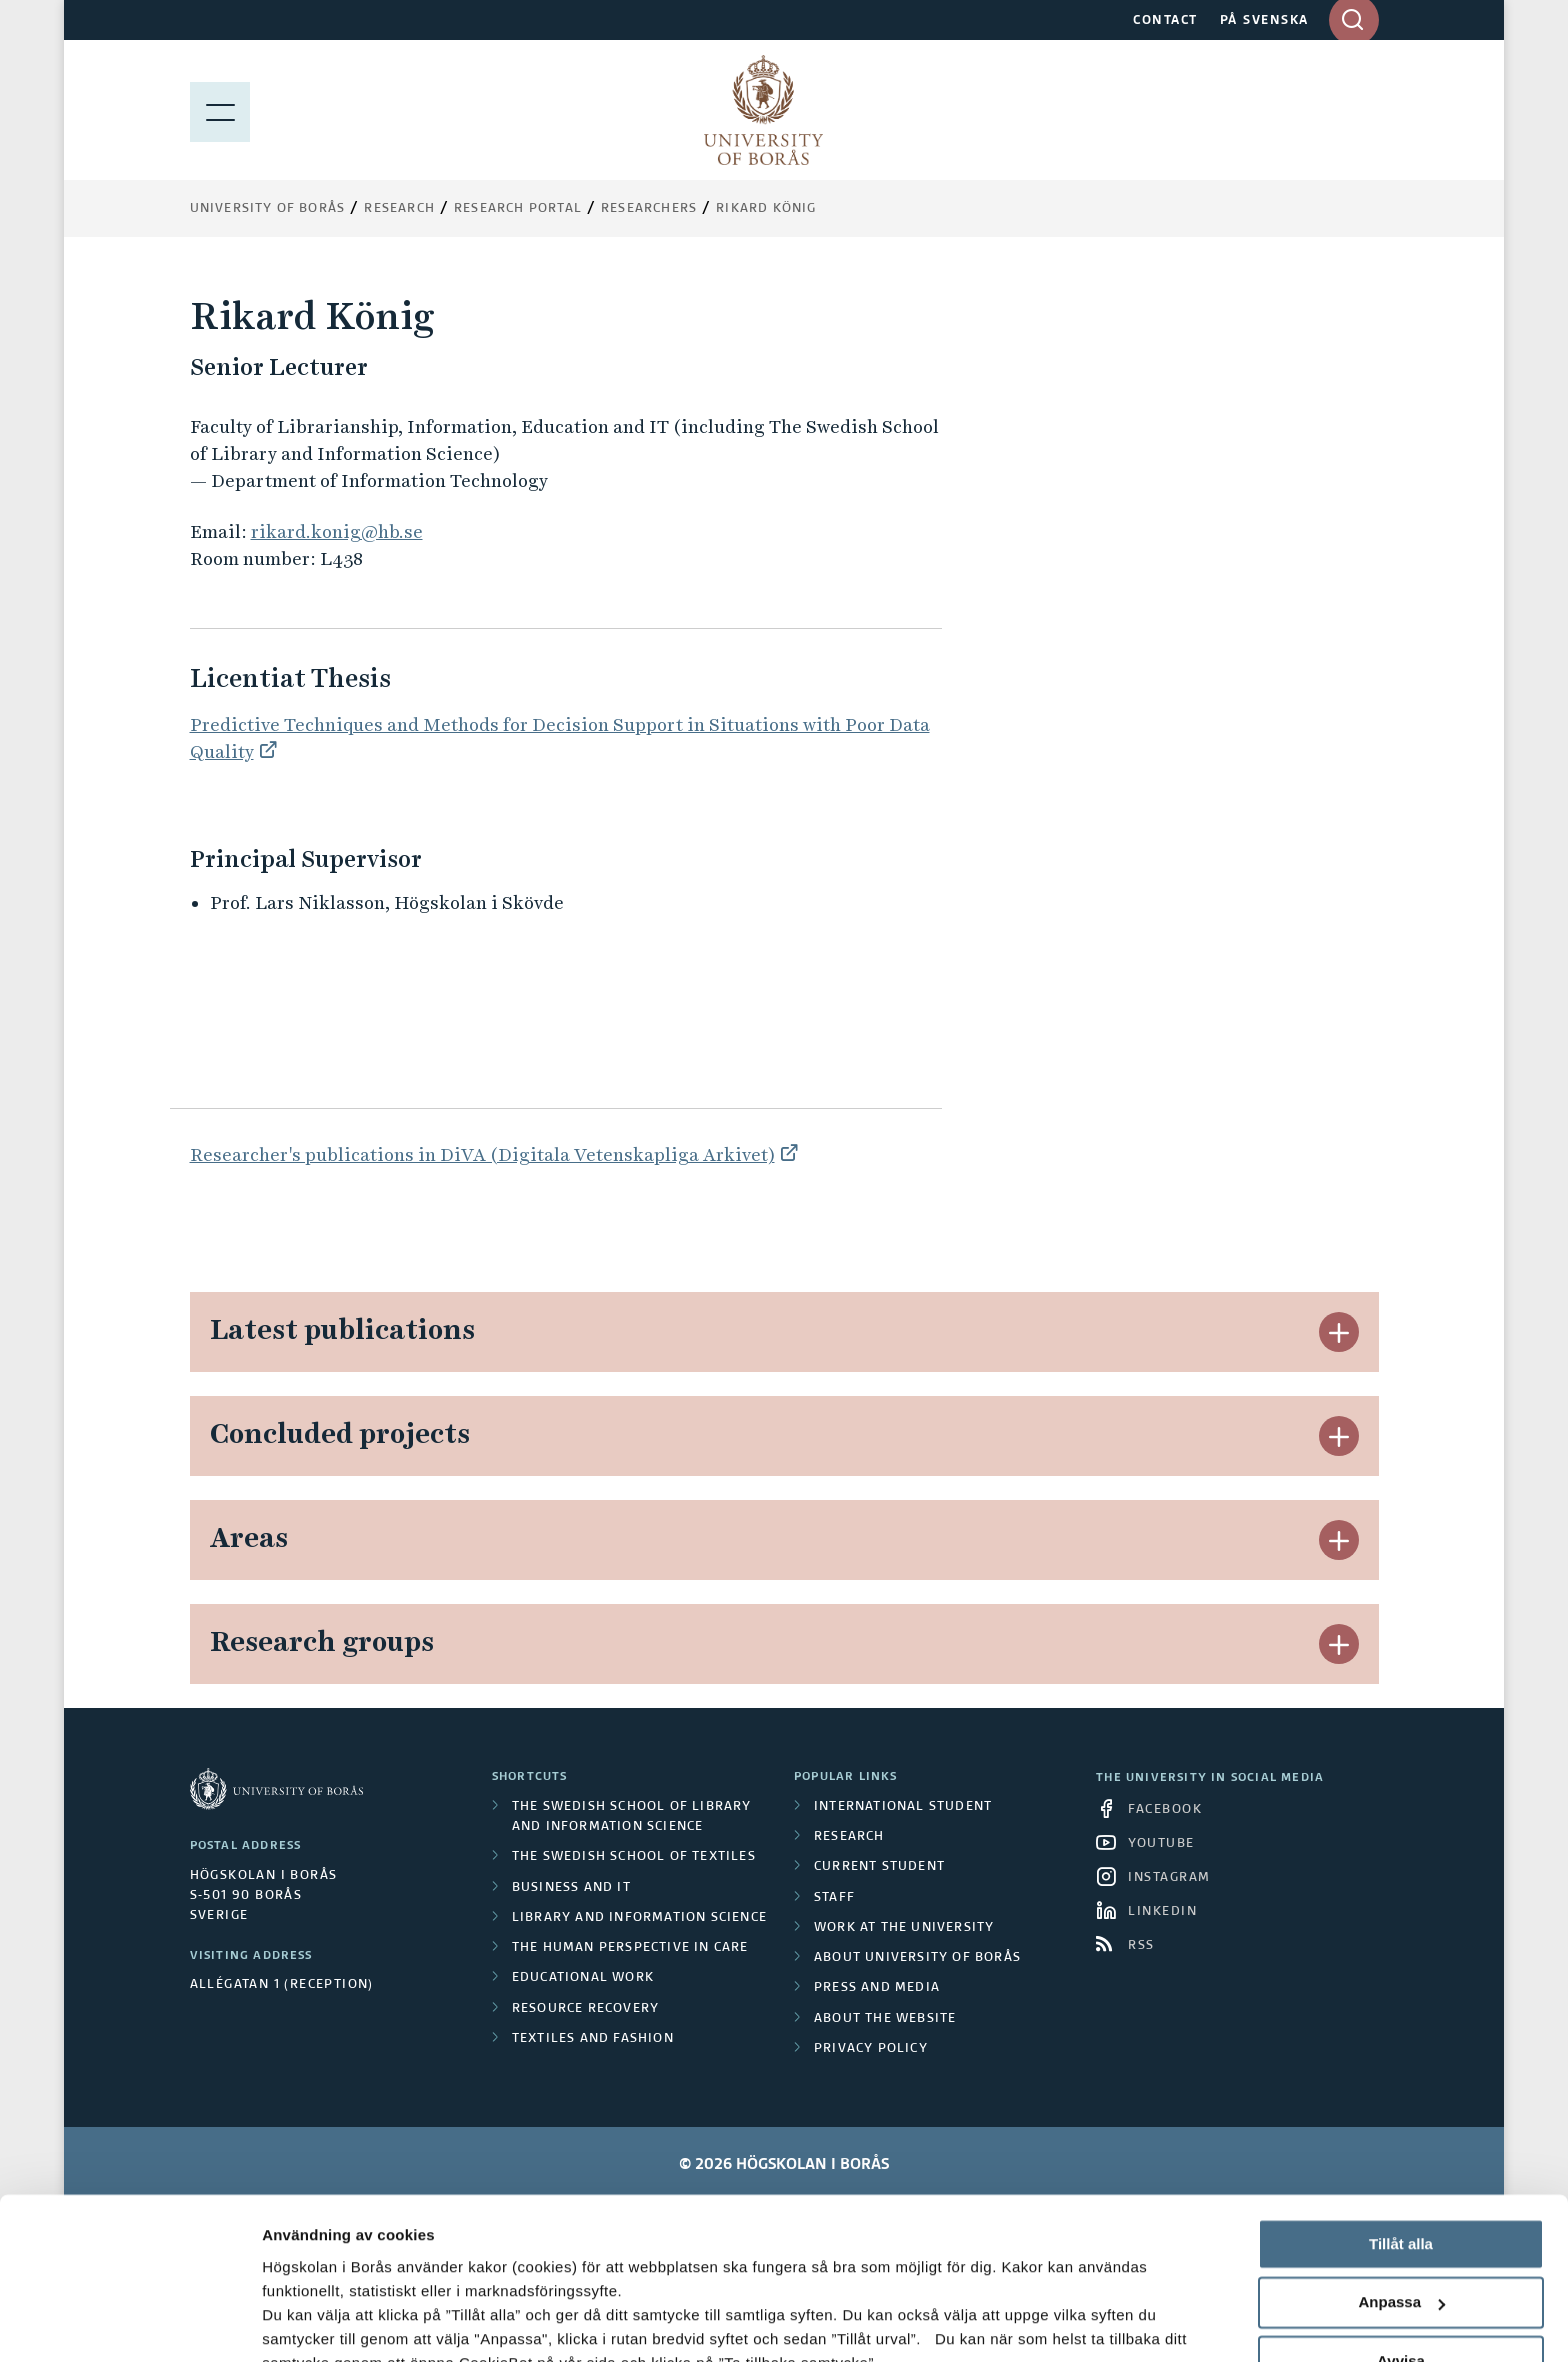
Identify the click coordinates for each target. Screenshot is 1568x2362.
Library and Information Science (639, 1918)
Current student (879, 1867)
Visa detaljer (306, 2322)
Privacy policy (871, 2049)
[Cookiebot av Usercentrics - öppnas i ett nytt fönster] (129, 2323)
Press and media (877, 1988)
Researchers (649, 209)
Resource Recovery (585, 2009)
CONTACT (1165, 21)
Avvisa (1401, 2217)
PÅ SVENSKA (1264, 21)
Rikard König (766, 209)
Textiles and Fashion (593, 2039)
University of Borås (268, 209)
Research (399, 209)
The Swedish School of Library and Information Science (632, 1817)
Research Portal (518, 209)
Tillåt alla (1401, 2100)
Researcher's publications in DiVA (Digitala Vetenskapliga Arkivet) (482, 1154)
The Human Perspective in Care (630, 1948)
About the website (885, 2019)
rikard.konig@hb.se (337, 531)
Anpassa (1401, 2159)
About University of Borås (917, 1958)
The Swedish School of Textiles (634, 1857)
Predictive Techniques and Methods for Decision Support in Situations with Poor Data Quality (560, 738)
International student (903, 1807)
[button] (1339, 1332)
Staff (834, 1898)
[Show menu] (220, 110)
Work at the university (904, 1928)
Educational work (583, 1978)
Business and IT (571, 1888)
